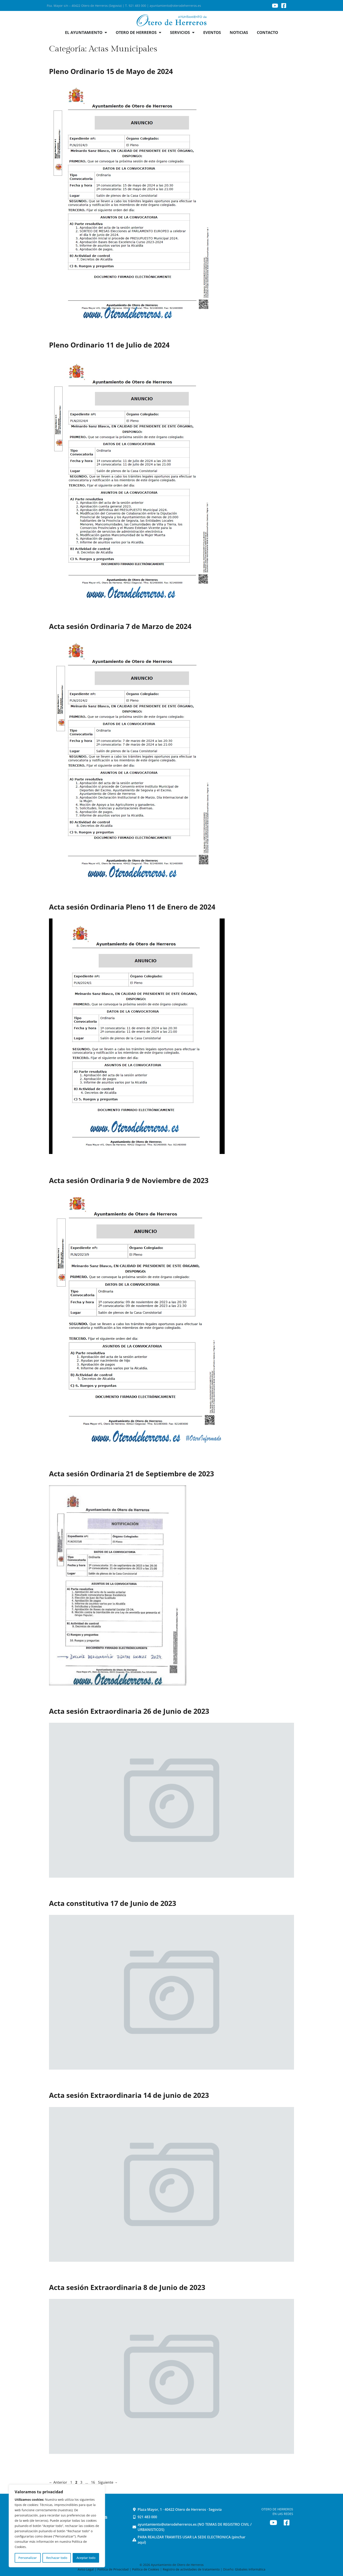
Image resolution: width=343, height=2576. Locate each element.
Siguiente (108, 2482)
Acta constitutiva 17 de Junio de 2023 (112, 1903)
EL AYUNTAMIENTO (86, 32)
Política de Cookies (145, 2569)
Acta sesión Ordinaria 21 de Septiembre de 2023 (131, 1473)
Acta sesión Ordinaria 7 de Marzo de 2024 (120, 626)
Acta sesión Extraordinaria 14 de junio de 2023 (129, 2095)
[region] (57, 2526)
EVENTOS (212, 32)
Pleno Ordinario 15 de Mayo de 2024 (111, 71)
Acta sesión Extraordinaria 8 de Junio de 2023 (127, 2287)
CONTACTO (267, 32)
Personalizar (27, 2558)
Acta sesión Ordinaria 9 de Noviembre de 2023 (128, 1180)
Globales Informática (250, 2569)
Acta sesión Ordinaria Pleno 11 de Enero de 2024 (132, 906)
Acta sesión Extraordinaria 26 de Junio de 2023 (129, 1711)
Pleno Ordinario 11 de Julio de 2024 (109, 344)
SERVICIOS (182, 32)
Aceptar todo (86, 2558)
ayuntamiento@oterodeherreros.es (175, 6)
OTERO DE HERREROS (138, 32)
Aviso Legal (86, 2569)
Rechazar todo (56, 2558)
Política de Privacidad (113, 2569)
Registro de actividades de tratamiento (191, 2569)
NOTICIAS (239, 32)
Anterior (58, 2482)
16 (93, 2482)
